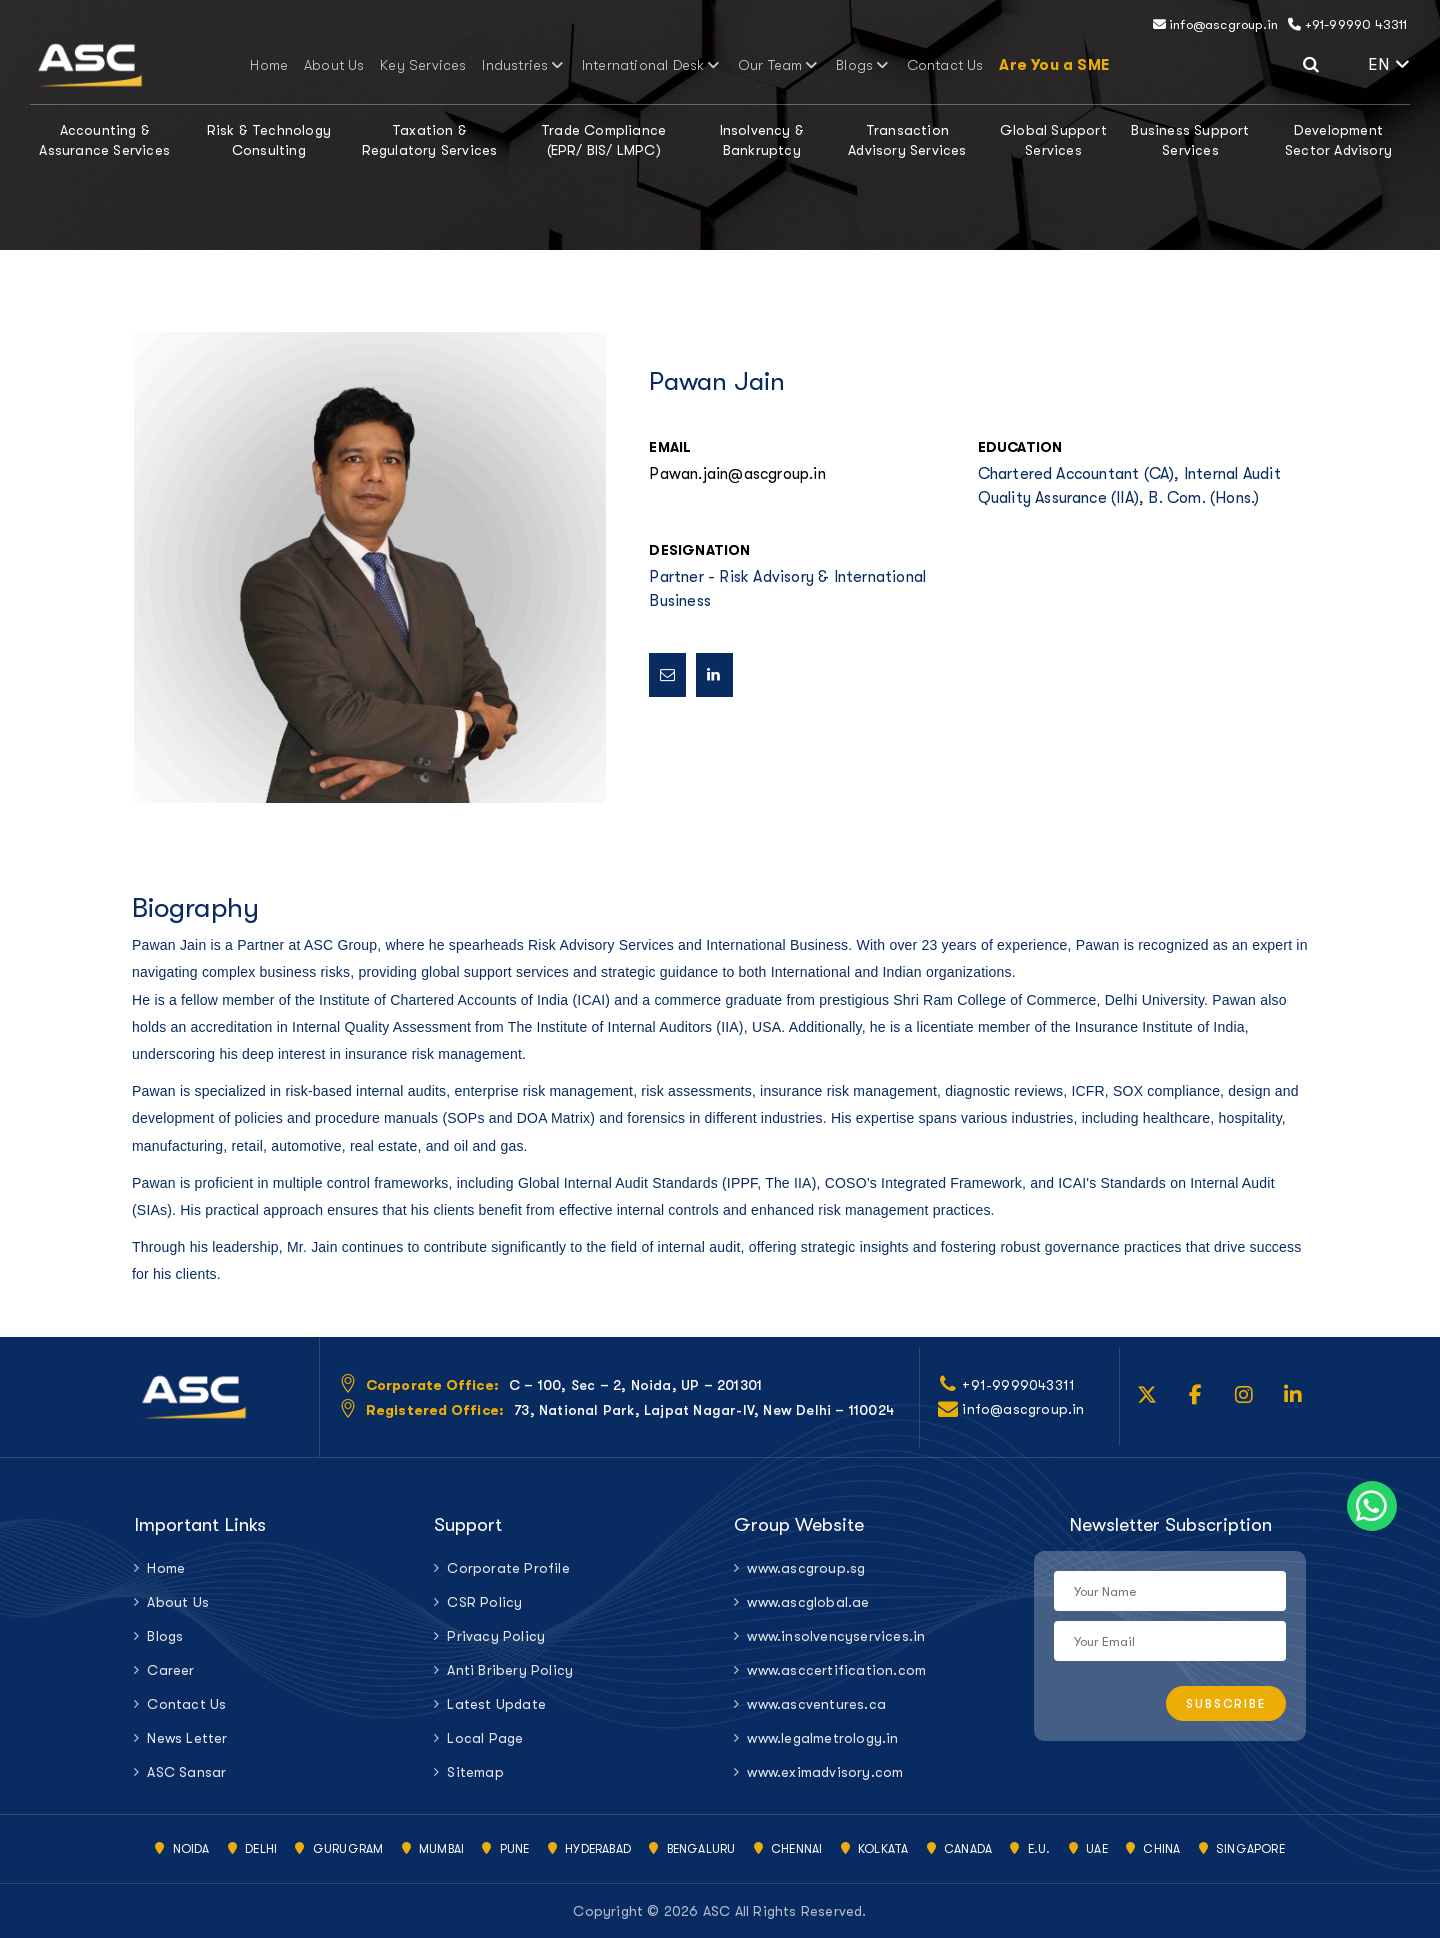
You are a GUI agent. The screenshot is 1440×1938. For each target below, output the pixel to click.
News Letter (187, 1738)
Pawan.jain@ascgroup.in (737, 474)
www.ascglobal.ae (808, 1602)
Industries (533, 65)
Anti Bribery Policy (510, 1670)
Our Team (765, 65)
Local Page (485, 1738)
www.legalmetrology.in (822, 1738)
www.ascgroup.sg (806, 1568)
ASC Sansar (186, 1772)
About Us (364, 65)
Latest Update (496, 1704)
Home (305, 65)
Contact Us (914, 65)
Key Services (443, 65)
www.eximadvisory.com (825, 1772)
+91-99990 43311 (1347, 24)
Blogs (842, 65)
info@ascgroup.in (1216, 24)
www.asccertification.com (836, 1670)
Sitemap (475, 1772)
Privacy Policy (496, 1636)
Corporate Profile (508, 1568)
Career (170, 1670)
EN (1389, 64)
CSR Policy (484, 1602)
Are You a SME (1016, 65)
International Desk (649, 65)
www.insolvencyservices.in (836, 1636)
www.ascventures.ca (816, 1704)
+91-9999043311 (1018, 1385)
